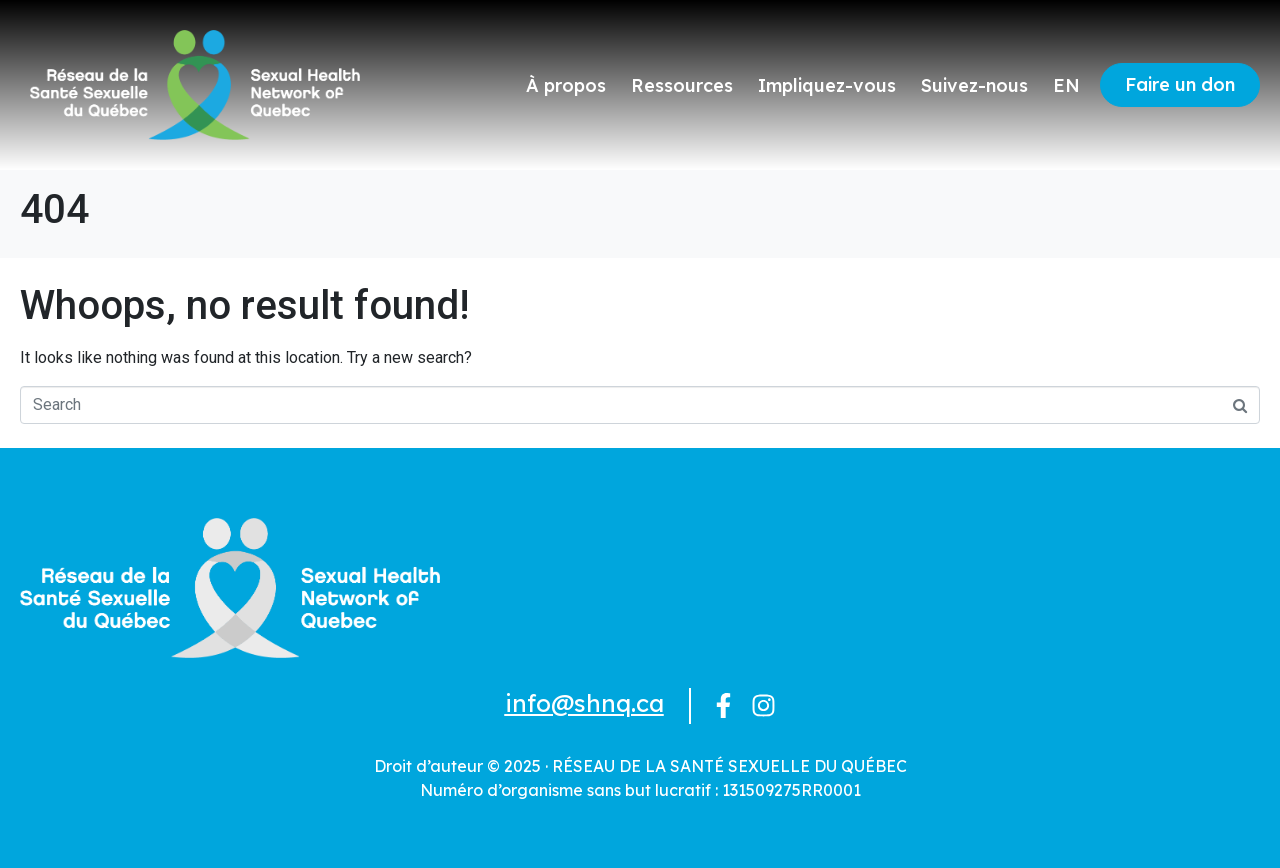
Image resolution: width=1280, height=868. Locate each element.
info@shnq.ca (584, 703)
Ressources (682, 85)
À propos (566, 85)
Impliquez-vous (827, 85)
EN (1066, 85)
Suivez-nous (974, 85)
